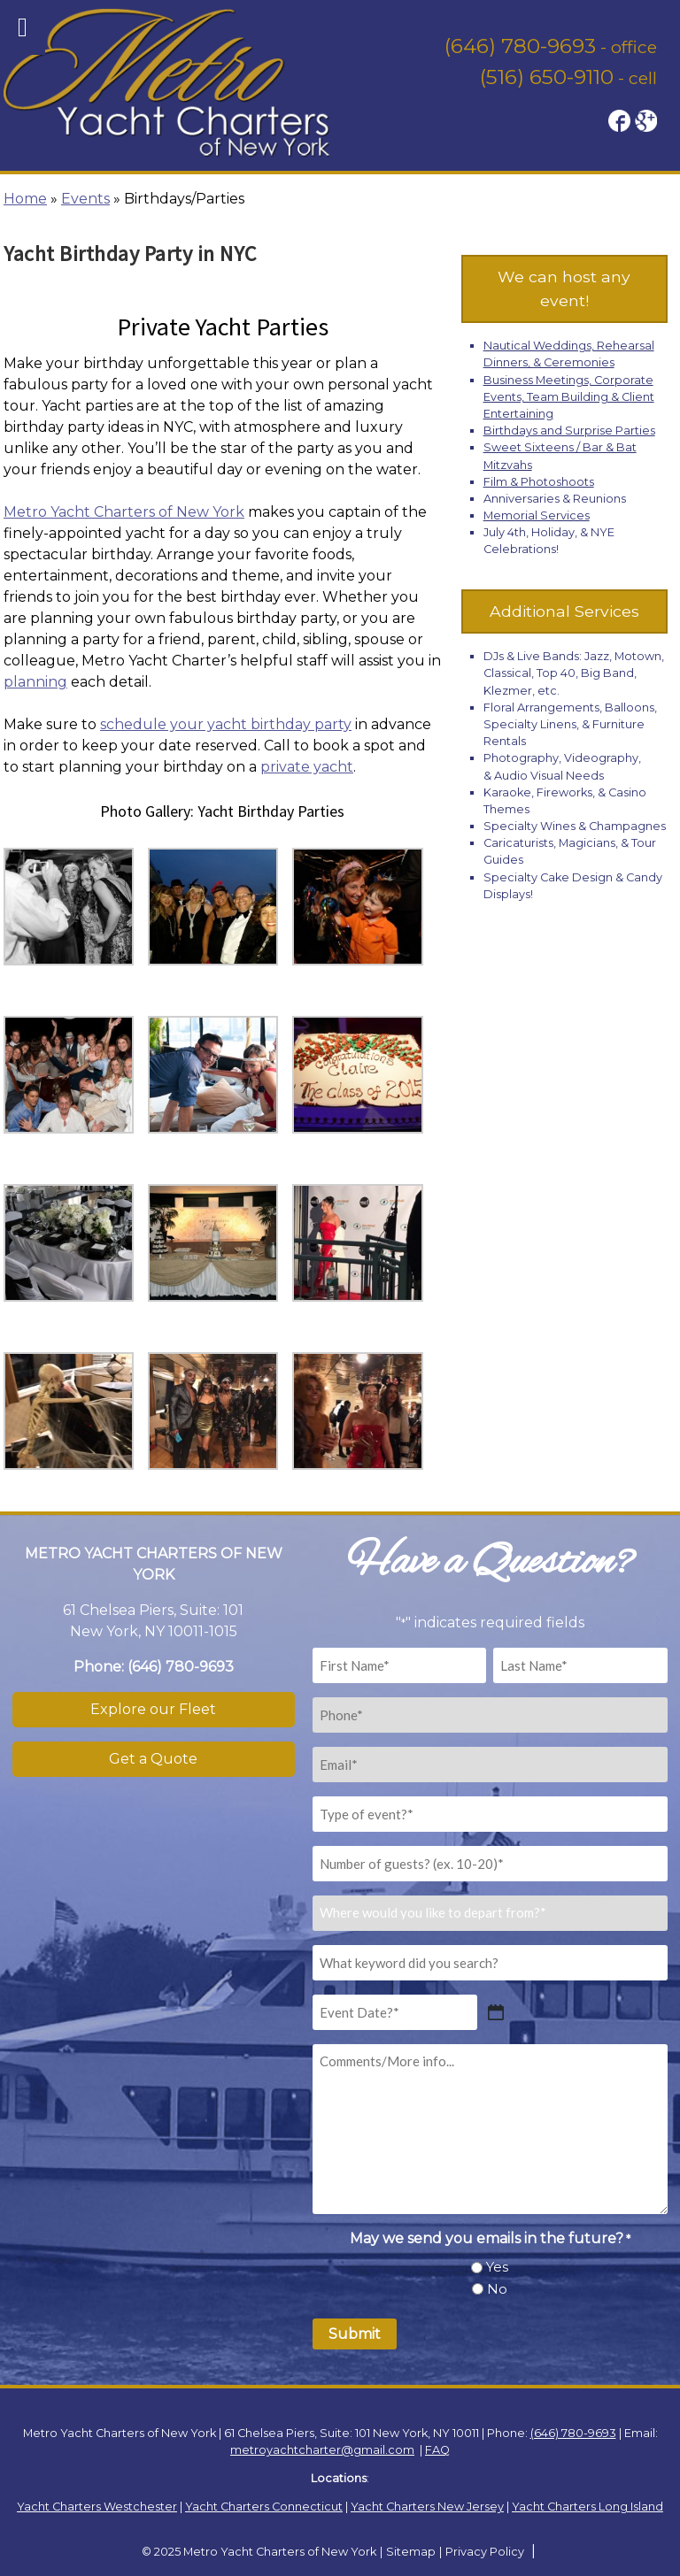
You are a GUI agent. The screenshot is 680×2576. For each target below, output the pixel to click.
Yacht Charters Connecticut (264, 2506)
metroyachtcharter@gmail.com (322, 2450)
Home (25, 198)
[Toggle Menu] (22, 27)
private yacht (306, 766)
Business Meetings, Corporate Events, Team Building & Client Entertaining (568, 396)
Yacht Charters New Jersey (427, 2506)
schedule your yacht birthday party (226, 724)
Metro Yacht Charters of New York (124, 512)
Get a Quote (153, 1758)
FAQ (437, 2450)
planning (35, 681)
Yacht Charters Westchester (97, 2506)
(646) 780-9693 (520, 46)
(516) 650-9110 (547, 77)
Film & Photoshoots (538, 481)
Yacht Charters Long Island (587, 2506)
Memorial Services (536, 515)
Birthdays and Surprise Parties (569, 430)
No (497, 2288)
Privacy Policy (484, 2551)
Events (85, 198)
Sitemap (411, 2551)
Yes (497, 2266)
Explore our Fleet (153, 1709)
